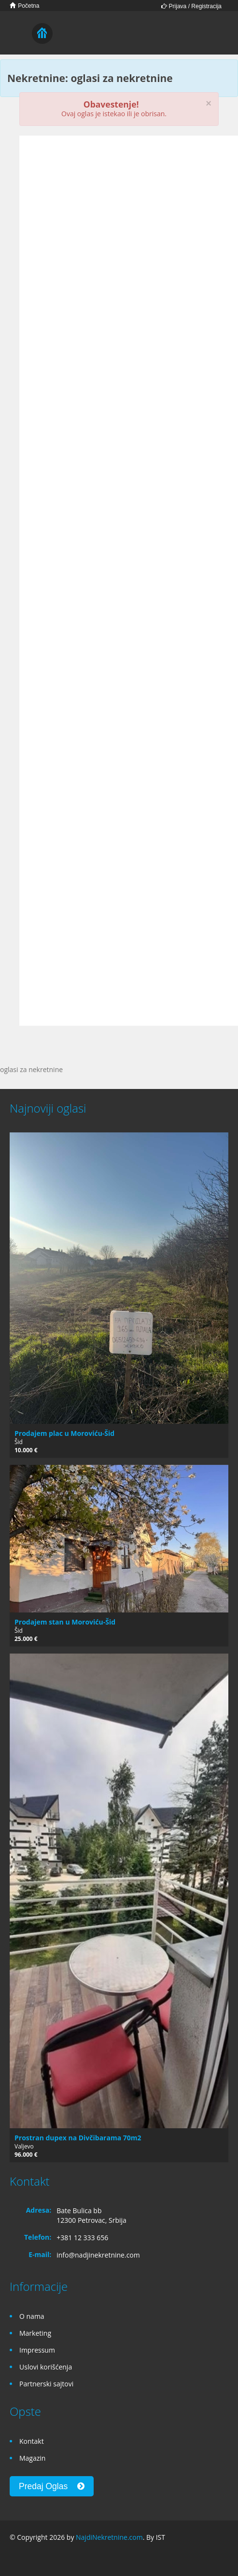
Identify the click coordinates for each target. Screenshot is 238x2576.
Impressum (37, 2350)
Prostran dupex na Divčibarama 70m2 (77, 2137)
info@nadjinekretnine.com (98, 2254)
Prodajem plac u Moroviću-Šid (64, 1433)
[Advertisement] (104, 236)
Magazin (32, 2458)
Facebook (12, 2558)
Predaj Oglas (51, 2486)
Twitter (56, 2558)
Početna (24, 5)
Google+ (33, 2558)
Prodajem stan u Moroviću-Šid (64, 1621)
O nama (31, 2316)
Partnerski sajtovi (46, 2383)
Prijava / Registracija (191, 6)
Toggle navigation (18, 34)
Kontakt (31, 2441)
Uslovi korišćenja (45, 2366)
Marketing (35, 2333)
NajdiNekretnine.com (109, 2537)
